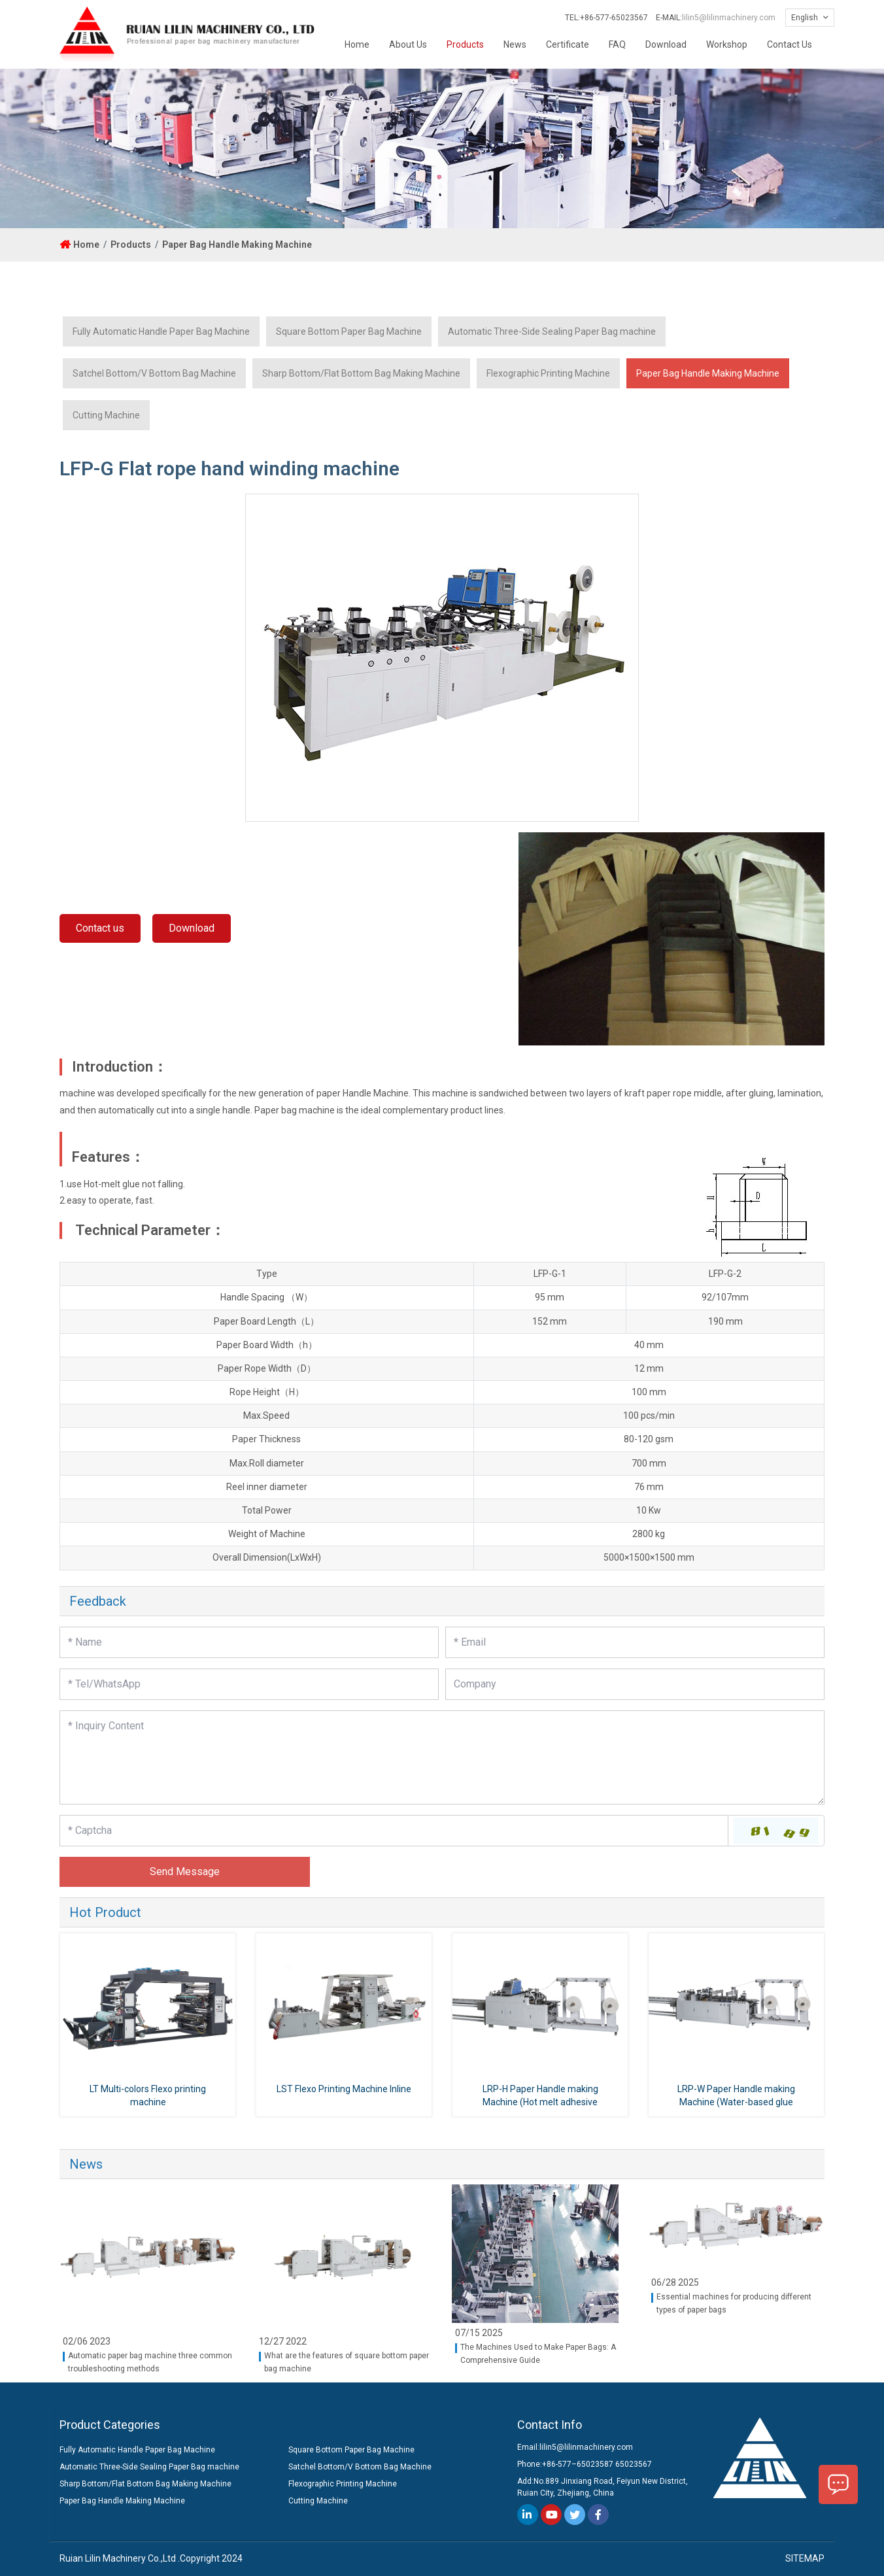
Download (666, 44)
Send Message (185, 1871)
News (514, 44)
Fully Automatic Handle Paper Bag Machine (161, 331)
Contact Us (789, 44)
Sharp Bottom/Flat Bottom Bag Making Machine (361, 373)
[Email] (634, 1642)
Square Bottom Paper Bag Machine (349, 331)
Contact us (100, 928)
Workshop (726, 44)
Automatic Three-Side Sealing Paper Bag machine (552, 331)
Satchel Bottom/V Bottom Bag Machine (154, 373)
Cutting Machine (106, 415)
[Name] (249, 1642)
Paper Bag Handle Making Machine (237, 244)
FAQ (617, 44)
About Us (408, 44)
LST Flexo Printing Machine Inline (344, 2089)
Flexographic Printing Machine (548, 373)
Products (465, 44)
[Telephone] (249, 1684)
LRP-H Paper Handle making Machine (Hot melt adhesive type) (540, 2101)
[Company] (634, 1684)
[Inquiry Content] (442, 1757)
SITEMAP (804, 2558)
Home (357, 44)
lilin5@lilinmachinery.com (728, 17)
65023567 (633, 2464)
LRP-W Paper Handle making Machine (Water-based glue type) (736, 2101)
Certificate (567, 44)
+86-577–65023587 (577, 2464)
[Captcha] (394, 1830)
